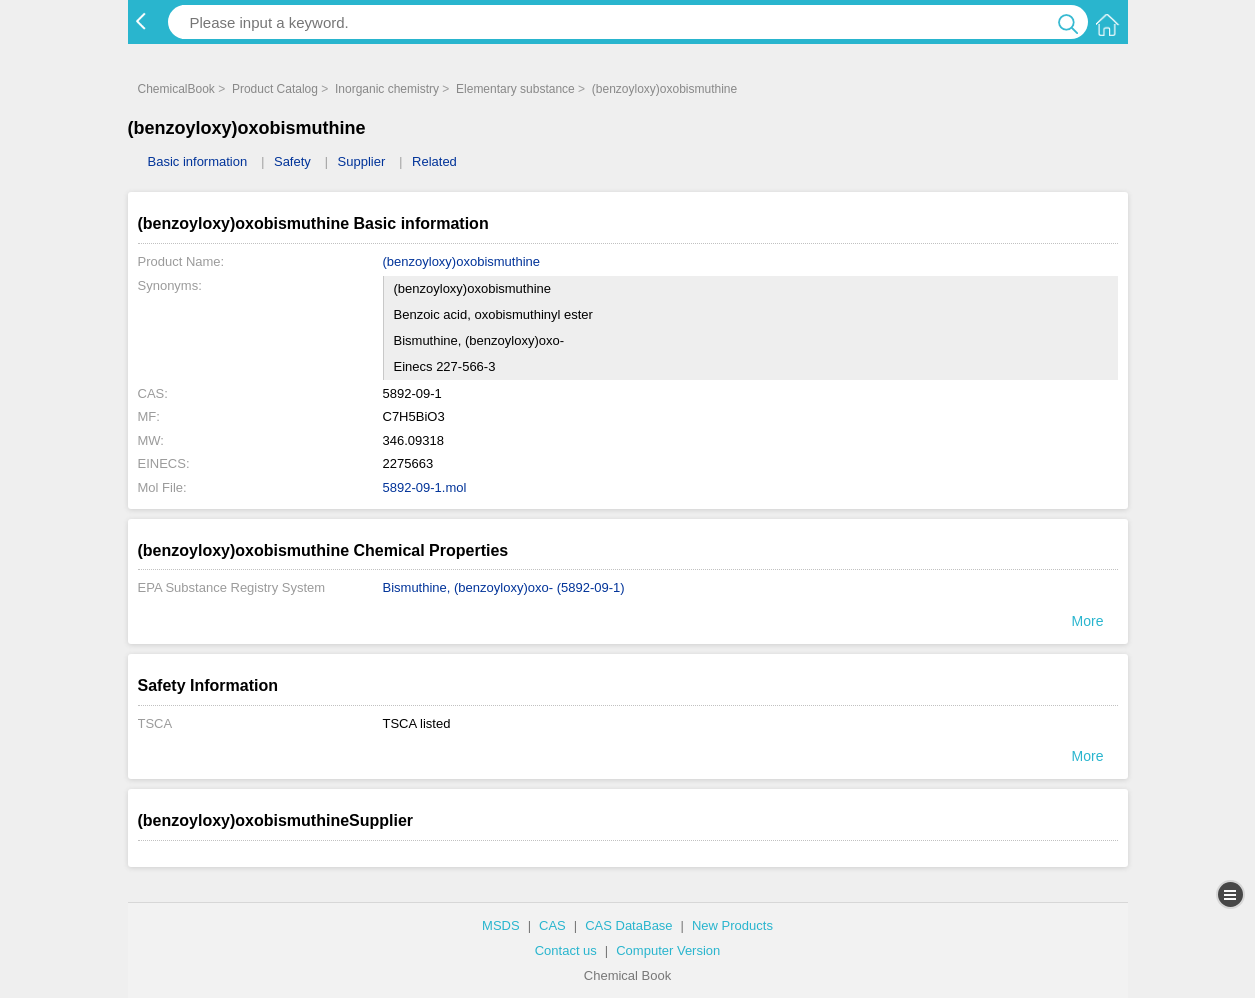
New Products (732, 925)
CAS (552, 925)
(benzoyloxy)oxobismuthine (664, 89)
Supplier (362, 161)
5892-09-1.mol (425, 487)
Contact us (566, 950)
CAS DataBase (628, 925)
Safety (292, 161)
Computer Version (668, 950)
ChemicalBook (176, 89)
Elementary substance (515, 89)
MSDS (501, 925)
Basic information (198, 161)
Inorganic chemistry (387, 89)
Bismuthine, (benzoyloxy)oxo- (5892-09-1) (504, 587)
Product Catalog (275, 89)
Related (434, 161)
